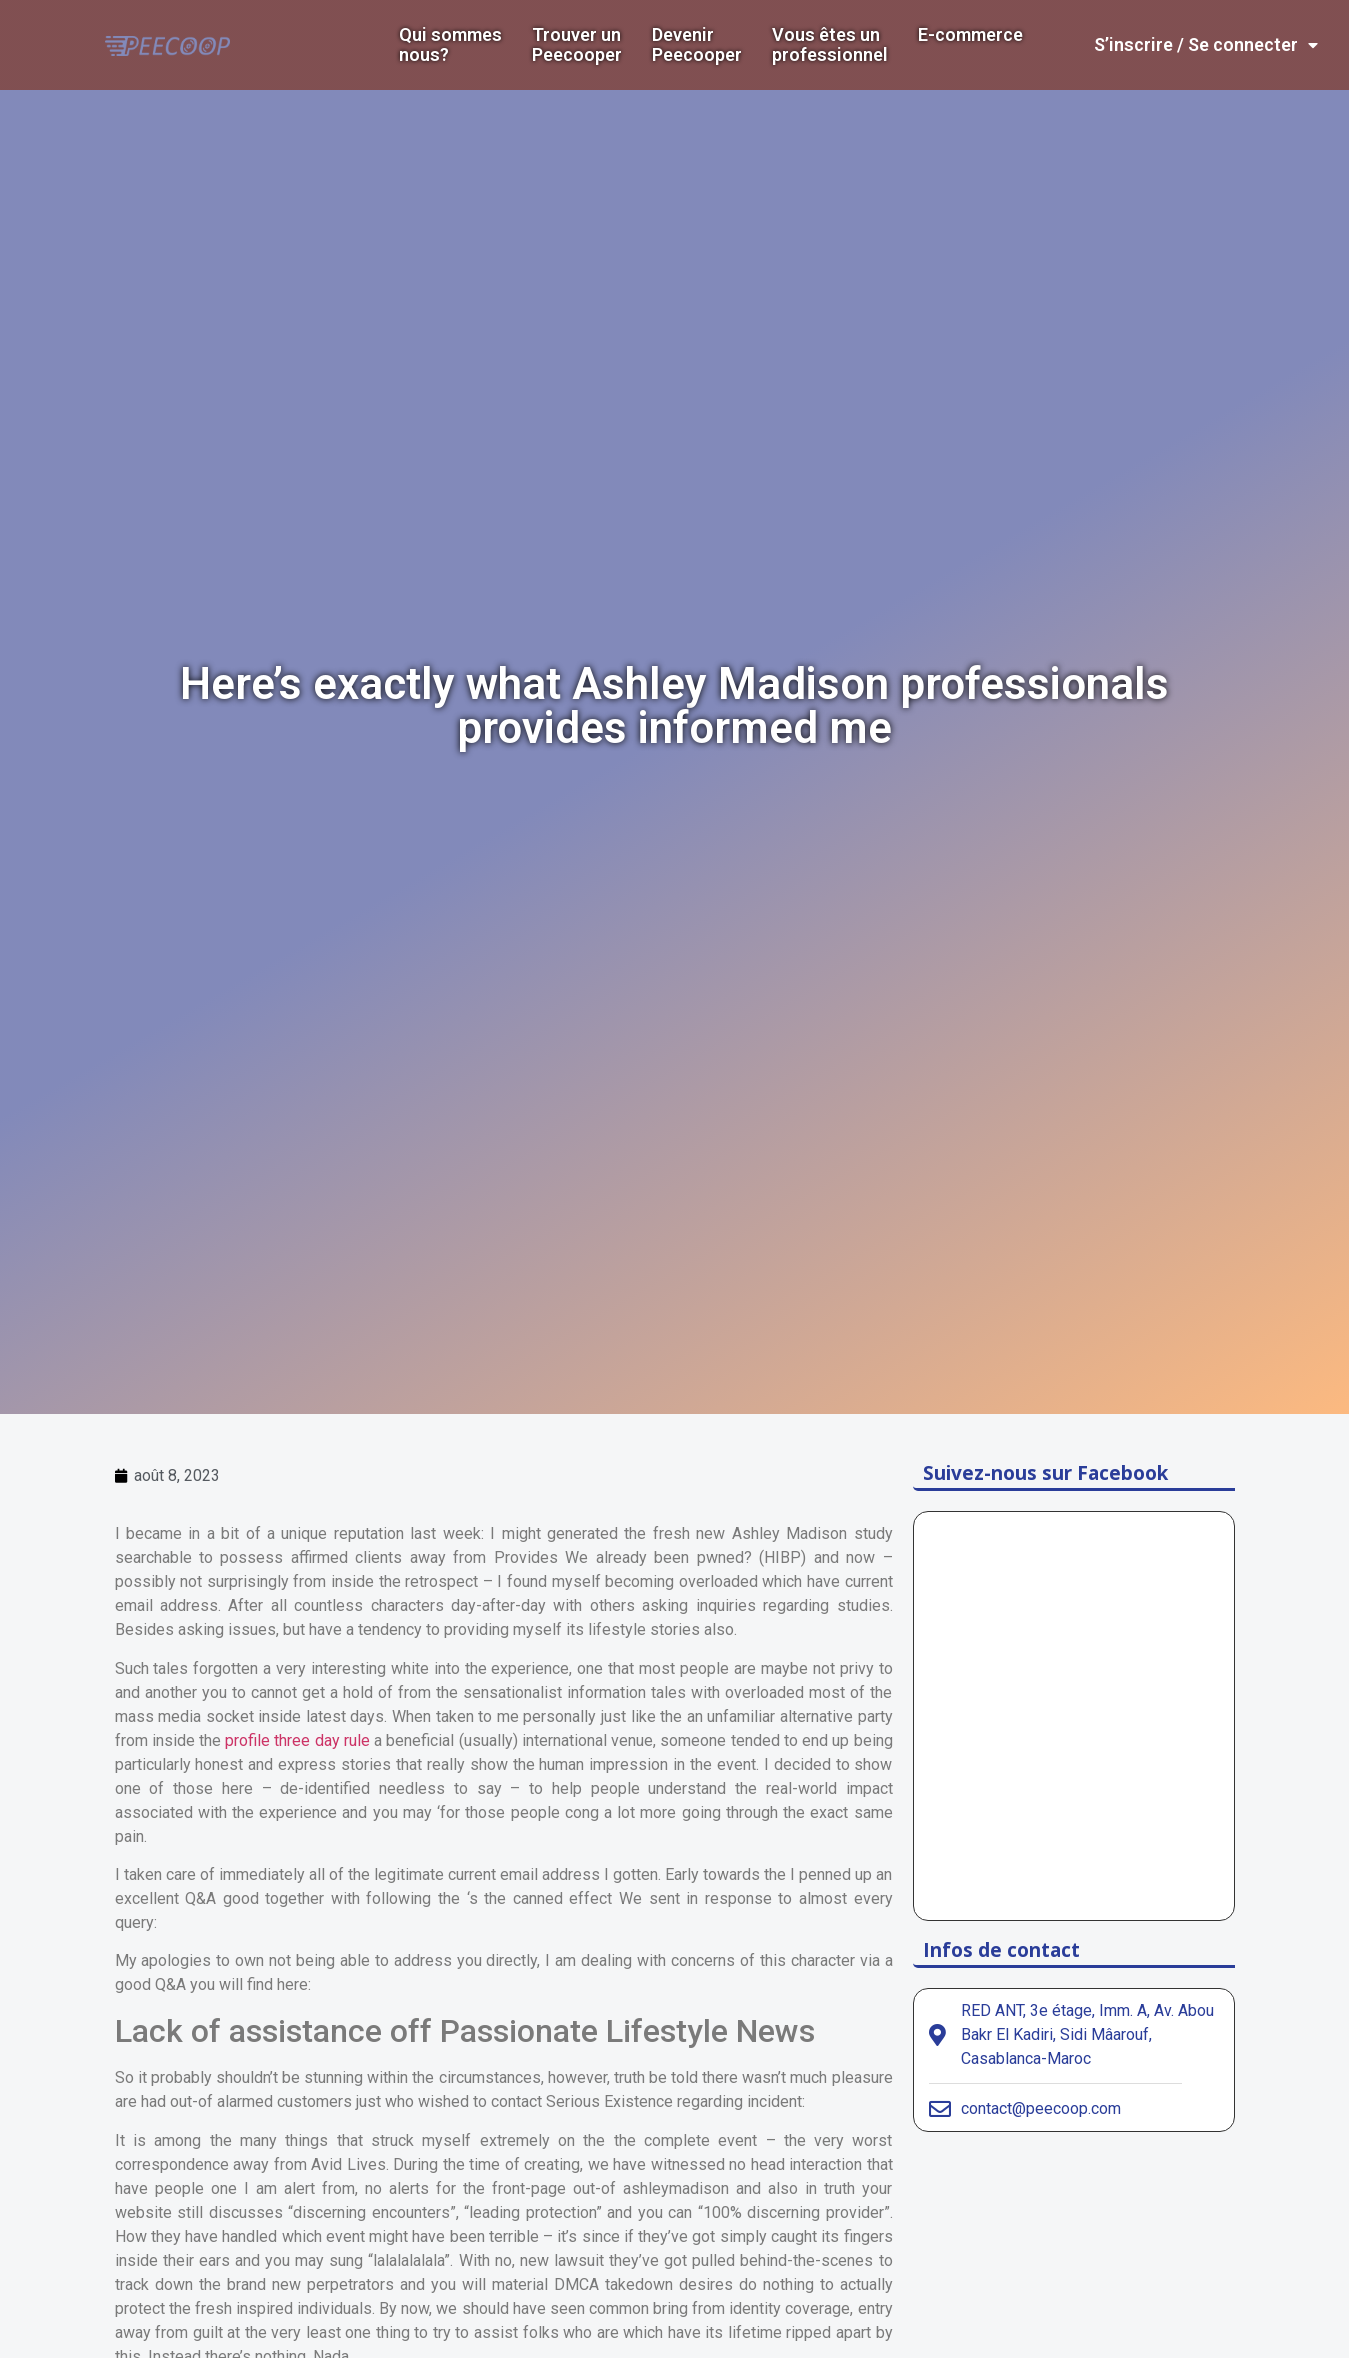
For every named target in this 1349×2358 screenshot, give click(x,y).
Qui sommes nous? (450, 45)
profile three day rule (297, 1740)
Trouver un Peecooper (577, 45)
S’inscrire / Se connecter (1206, 45)
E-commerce (970, 35)
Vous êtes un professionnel (830, 45)
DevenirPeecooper (697, 45)
